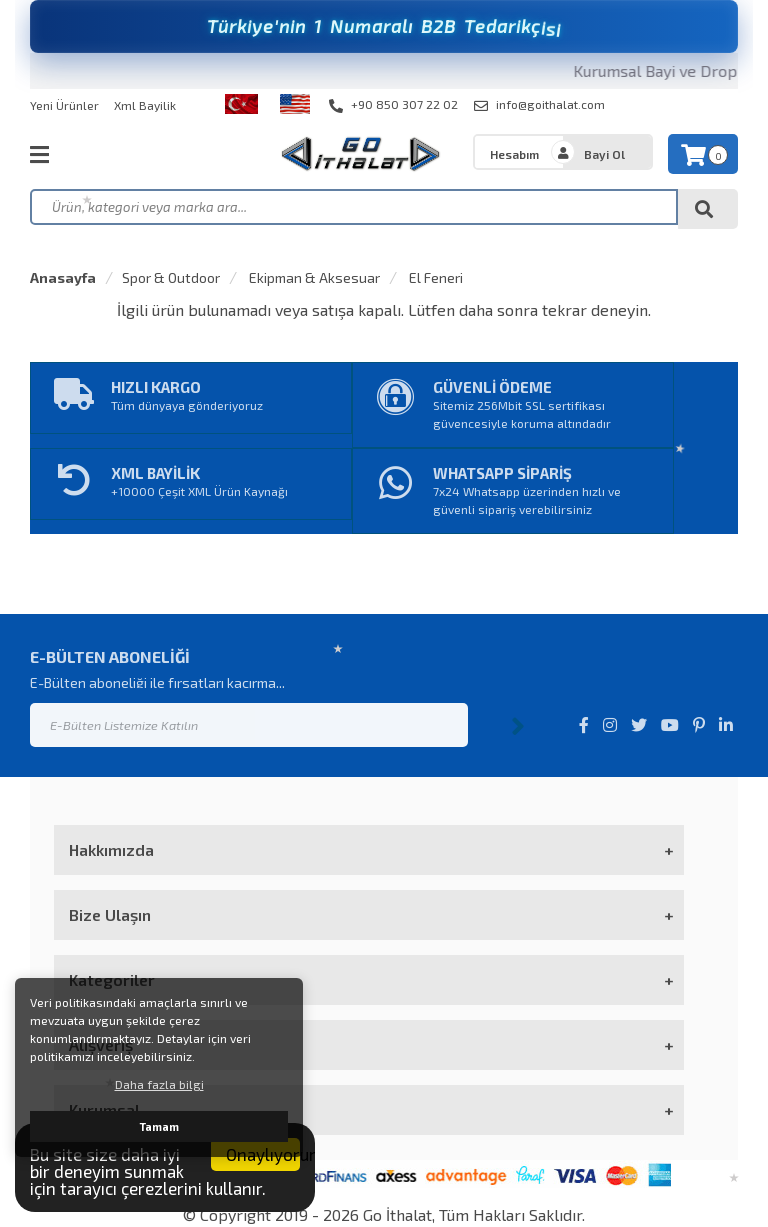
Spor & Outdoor (171, 277)
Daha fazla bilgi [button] (159, 1084)
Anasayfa (63, 277)
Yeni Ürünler (64, 105)
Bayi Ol (604, 154)
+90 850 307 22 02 (393, 105)
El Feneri (434, 277)
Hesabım (514, 154)
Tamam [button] (159, 1126)
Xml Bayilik (145, 105)
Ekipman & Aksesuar (313, 277)
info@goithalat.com (539, 105)
